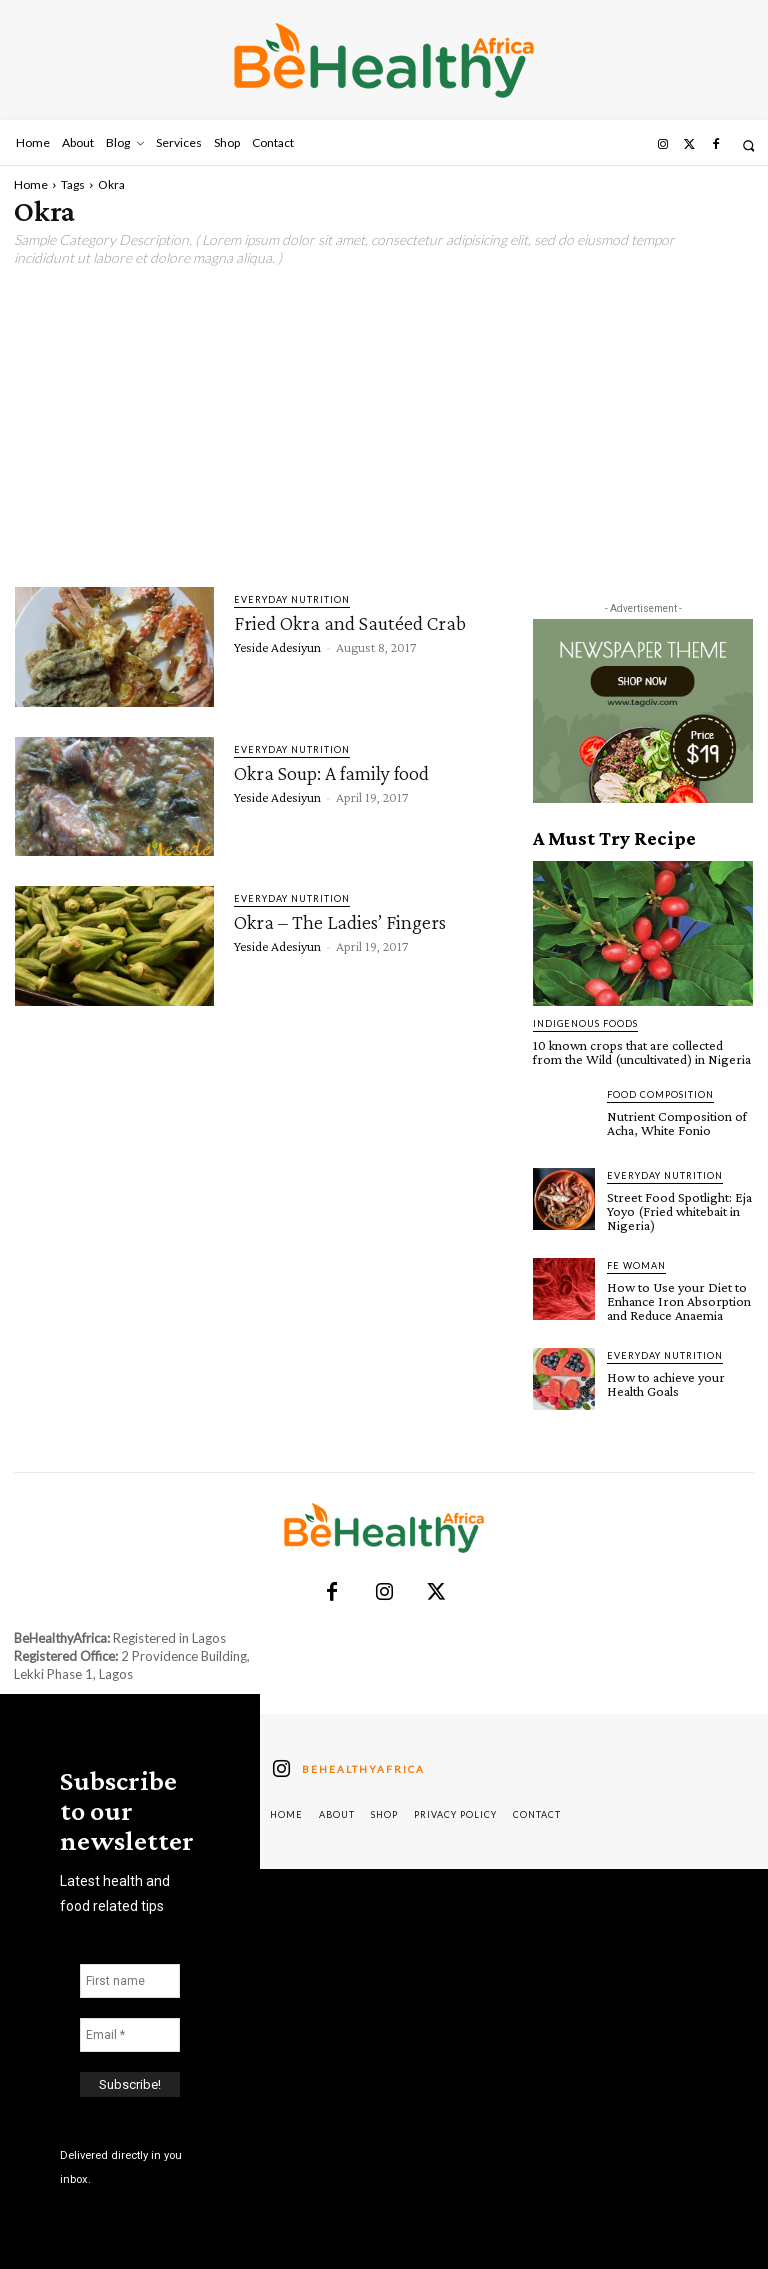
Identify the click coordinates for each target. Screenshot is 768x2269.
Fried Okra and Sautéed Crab (350, 623)
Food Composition (660, 1094)
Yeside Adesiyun (277, 647)
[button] (748, 145)
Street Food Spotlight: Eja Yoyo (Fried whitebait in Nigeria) (679, 1211)
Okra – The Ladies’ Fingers (340, 922)
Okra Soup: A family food (331, 773)
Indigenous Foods (585, 1023)
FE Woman (636, 1265)
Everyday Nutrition (292, 599)
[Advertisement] (384, 427)
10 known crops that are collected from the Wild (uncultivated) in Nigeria (642, 1052)
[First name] (130, 1980)
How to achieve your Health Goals (666, 1384)
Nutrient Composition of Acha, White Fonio (677, 1123)
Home (31, 184)
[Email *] (130, 2034)
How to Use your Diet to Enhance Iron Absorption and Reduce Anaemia (679, 1301)
